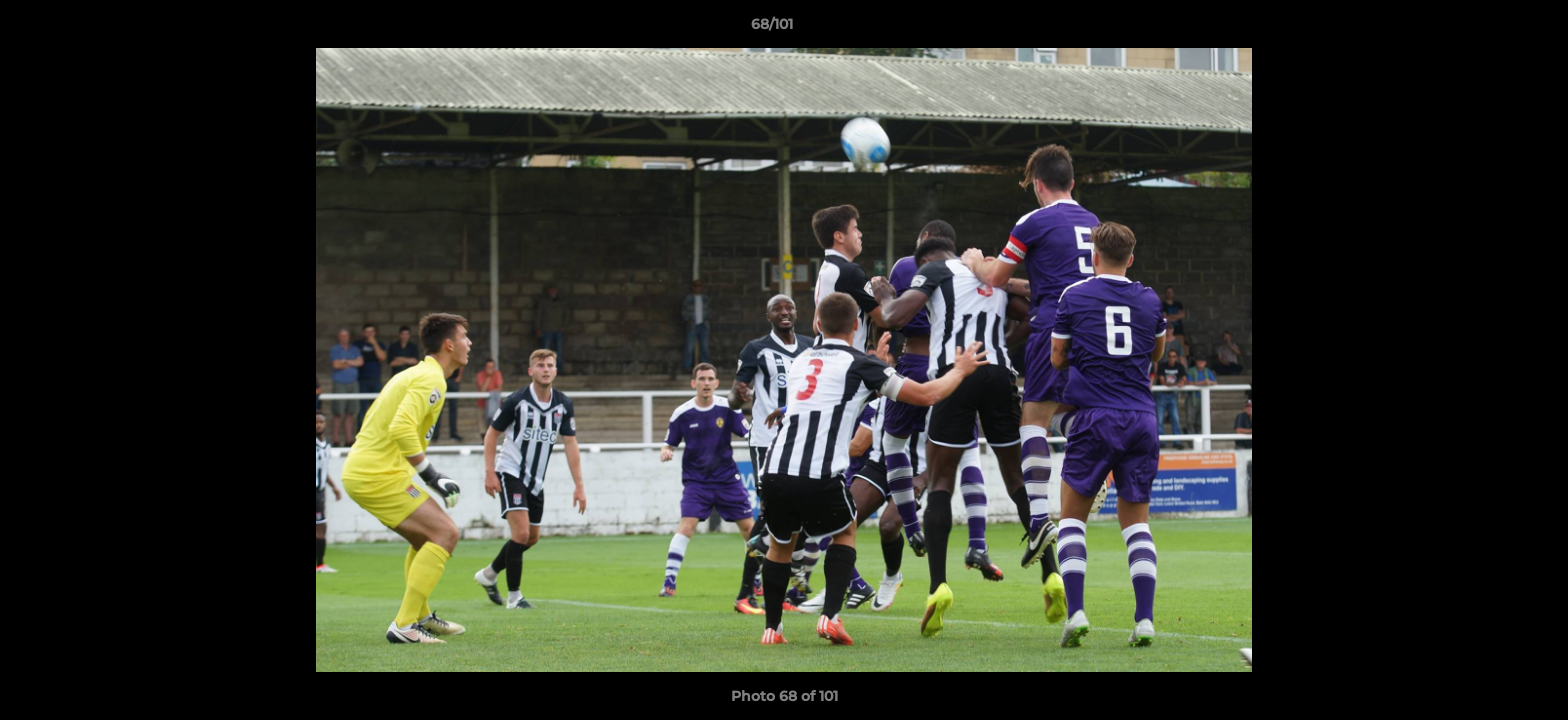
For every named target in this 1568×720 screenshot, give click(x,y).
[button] (1484, 29)
